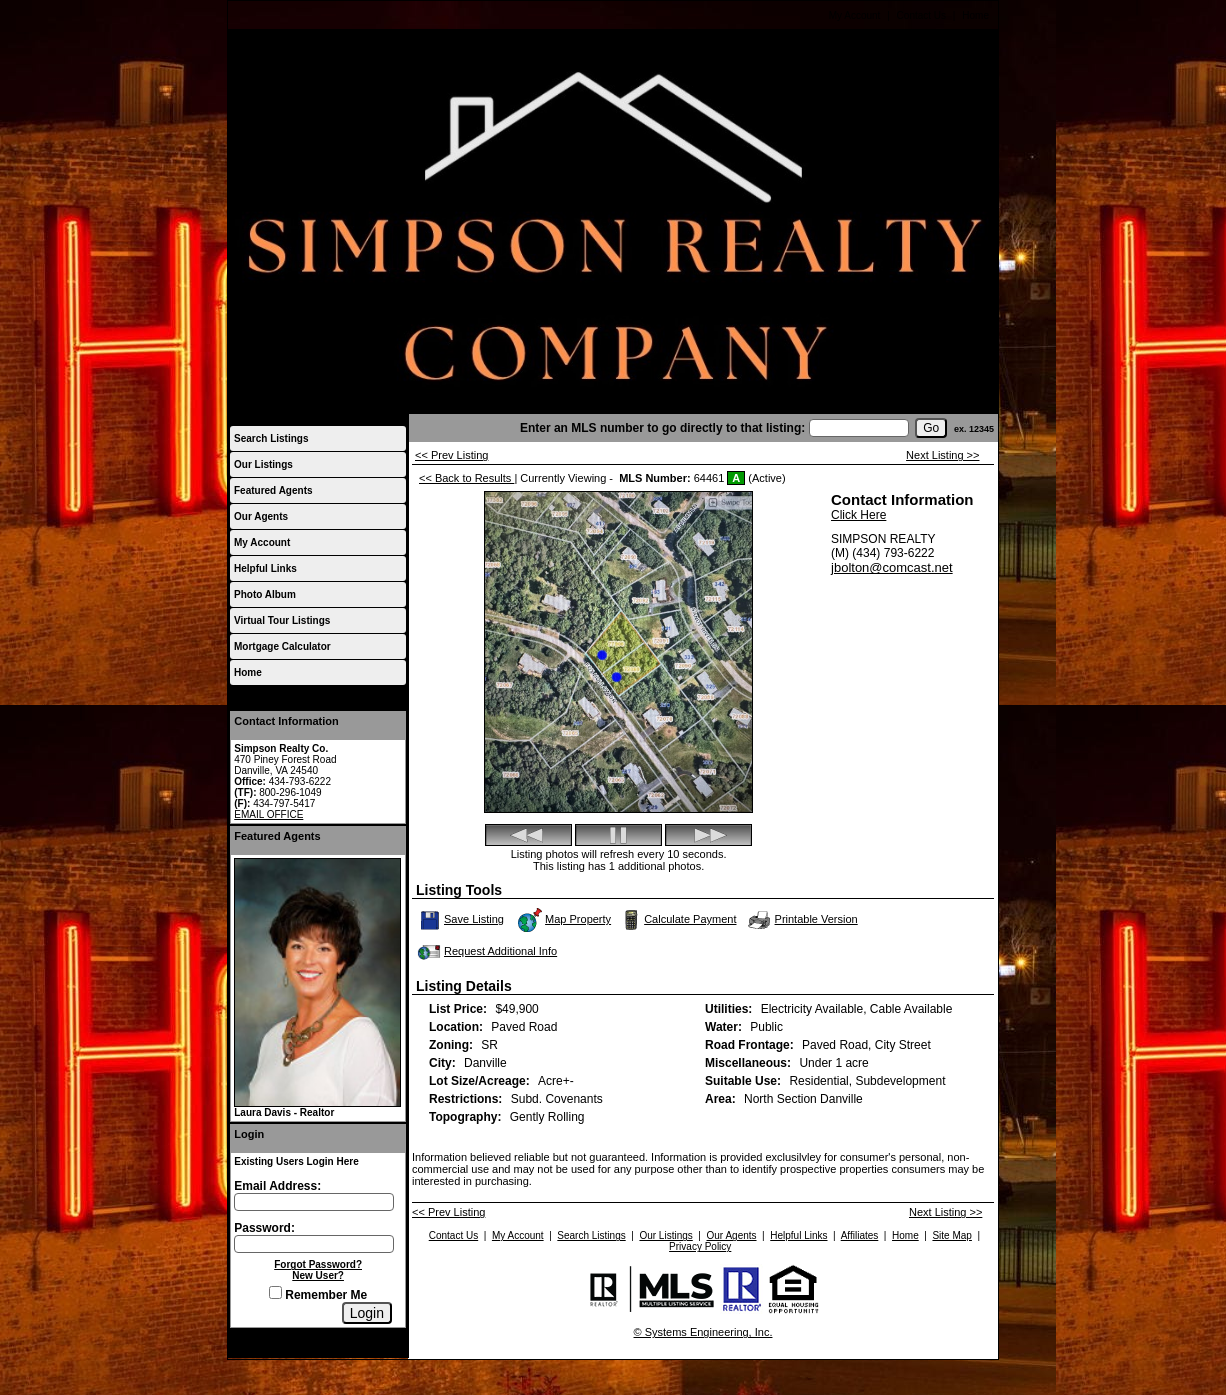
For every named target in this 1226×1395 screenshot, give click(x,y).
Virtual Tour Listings (282, 620)
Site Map (951, 1235)
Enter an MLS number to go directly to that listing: (662, 428)
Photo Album (265, 594)
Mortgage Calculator (282, 646)
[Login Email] (314, 1202)
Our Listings (263, 464)
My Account (855, 15)
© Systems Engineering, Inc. (703, 1332)
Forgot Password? (318, 1264)
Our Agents (261, 516)
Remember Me (318, 1295)
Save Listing (462, 920)
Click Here (858, 515)
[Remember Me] (275, 1292)
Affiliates (860, 1235)
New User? (318, 1275)
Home (975, 15)
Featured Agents (273, 490)
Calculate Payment (677, 920)
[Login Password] (314, 1244)
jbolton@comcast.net (892, 567)
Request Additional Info (485, 952)
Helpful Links (265, 568)
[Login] (367, 1313)
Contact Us (921, 15)
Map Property (563, 920)
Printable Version (802, 920)
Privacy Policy (700, 1246)
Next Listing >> (942, 455)
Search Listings (271, 438)
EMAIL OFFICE (268, 814)
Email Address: (277, 1186)
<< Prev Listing (451, 455)
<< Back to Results (466, 478)
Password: (264, 1228)
